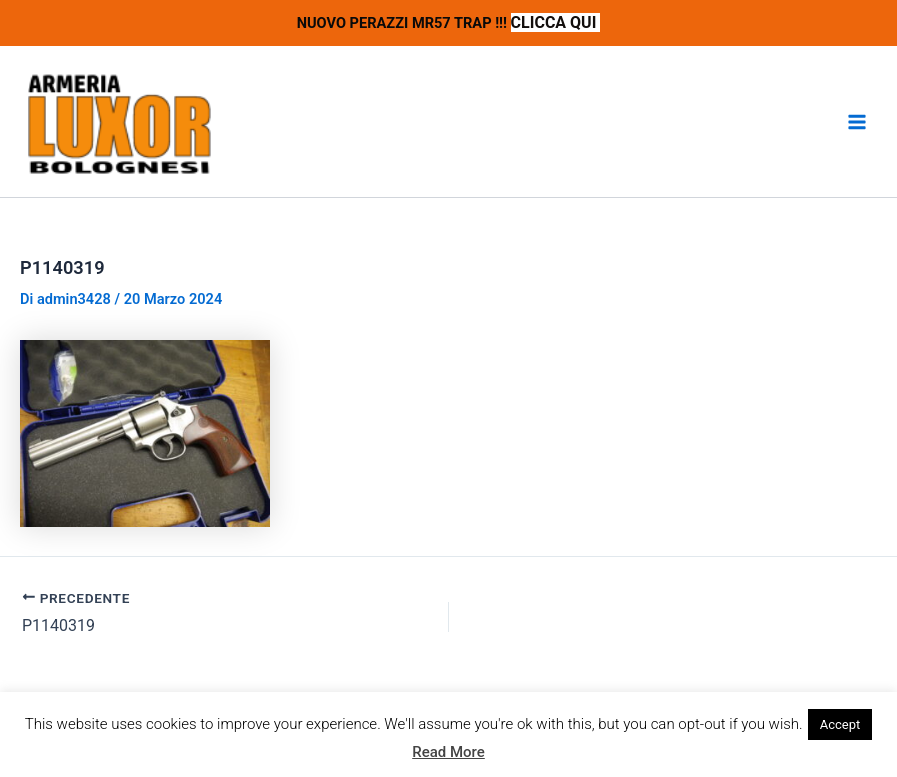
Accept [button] (840, 724)
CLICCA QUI (556, 22)
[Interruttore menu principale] (857, 122)
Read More (448, 752)
